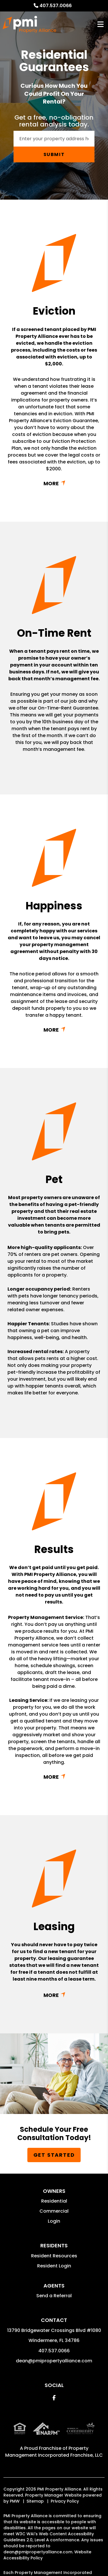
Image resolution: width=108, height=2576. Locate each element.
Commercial (54, 2211)
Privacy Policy (65, 2501)
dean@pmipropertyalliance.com (54, 2360)
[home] (29, 24)
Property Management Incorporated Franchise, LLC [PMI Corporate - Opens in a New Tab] (54, 2451)
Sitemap (35, 2501)
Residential (54, 2201)
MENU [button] (100, 24)
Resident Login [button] (54, 2266)
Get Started (54, 2154)
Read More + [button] (54, 483)
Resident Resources (54, 2255)
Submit (54, 154)
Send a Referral (54, 2295)
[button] (54, 2398)
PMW (15, 2501)
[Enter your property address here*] (54, 139)
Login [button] (54, 2221)
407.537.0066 (55, 5)
